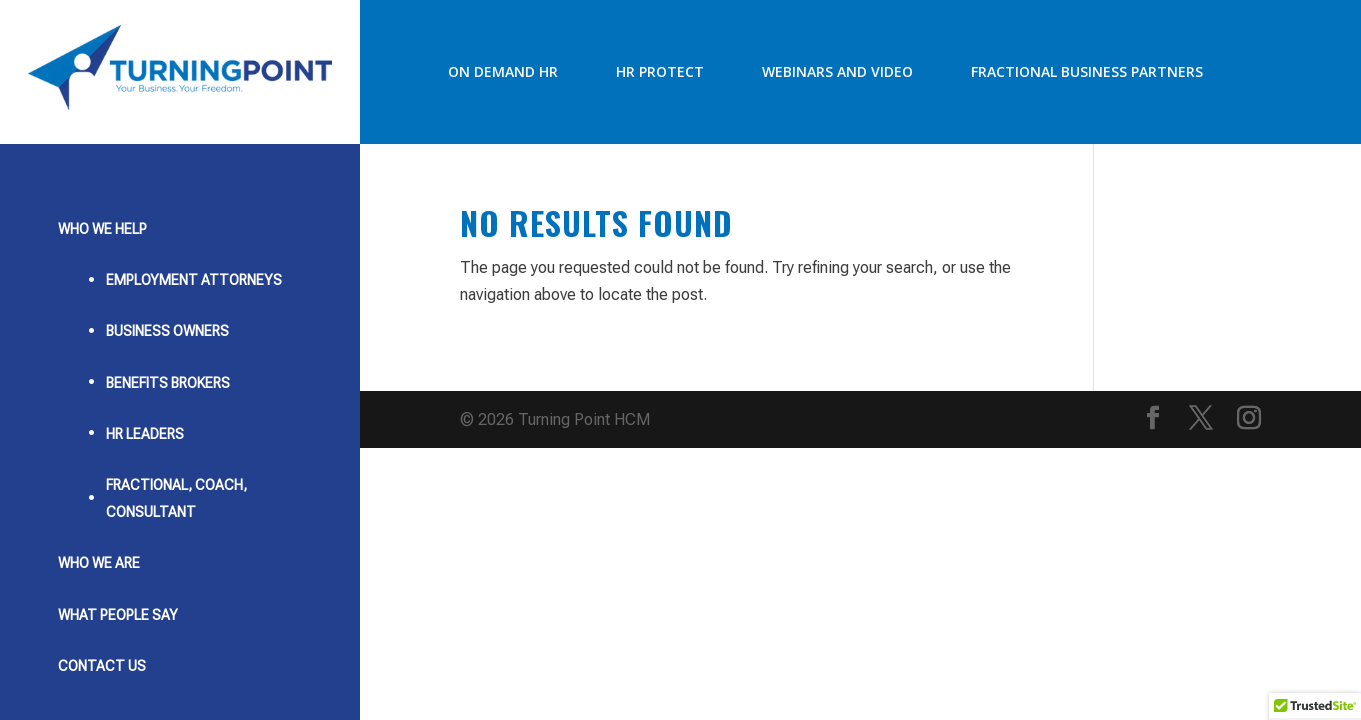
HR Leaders (145, 434)
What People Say (118, 615)
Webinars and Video (837, 71)
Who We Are (99, 563)
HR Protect (660, 71)
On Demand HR (503, 71)
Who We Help (102, 229)
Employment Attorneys (194, 280)
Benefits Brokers (168, 383)
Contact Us (102, 666)
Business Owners (167, 331)
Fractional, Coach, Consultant (176, 498)
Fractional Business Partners (1087, 71)
